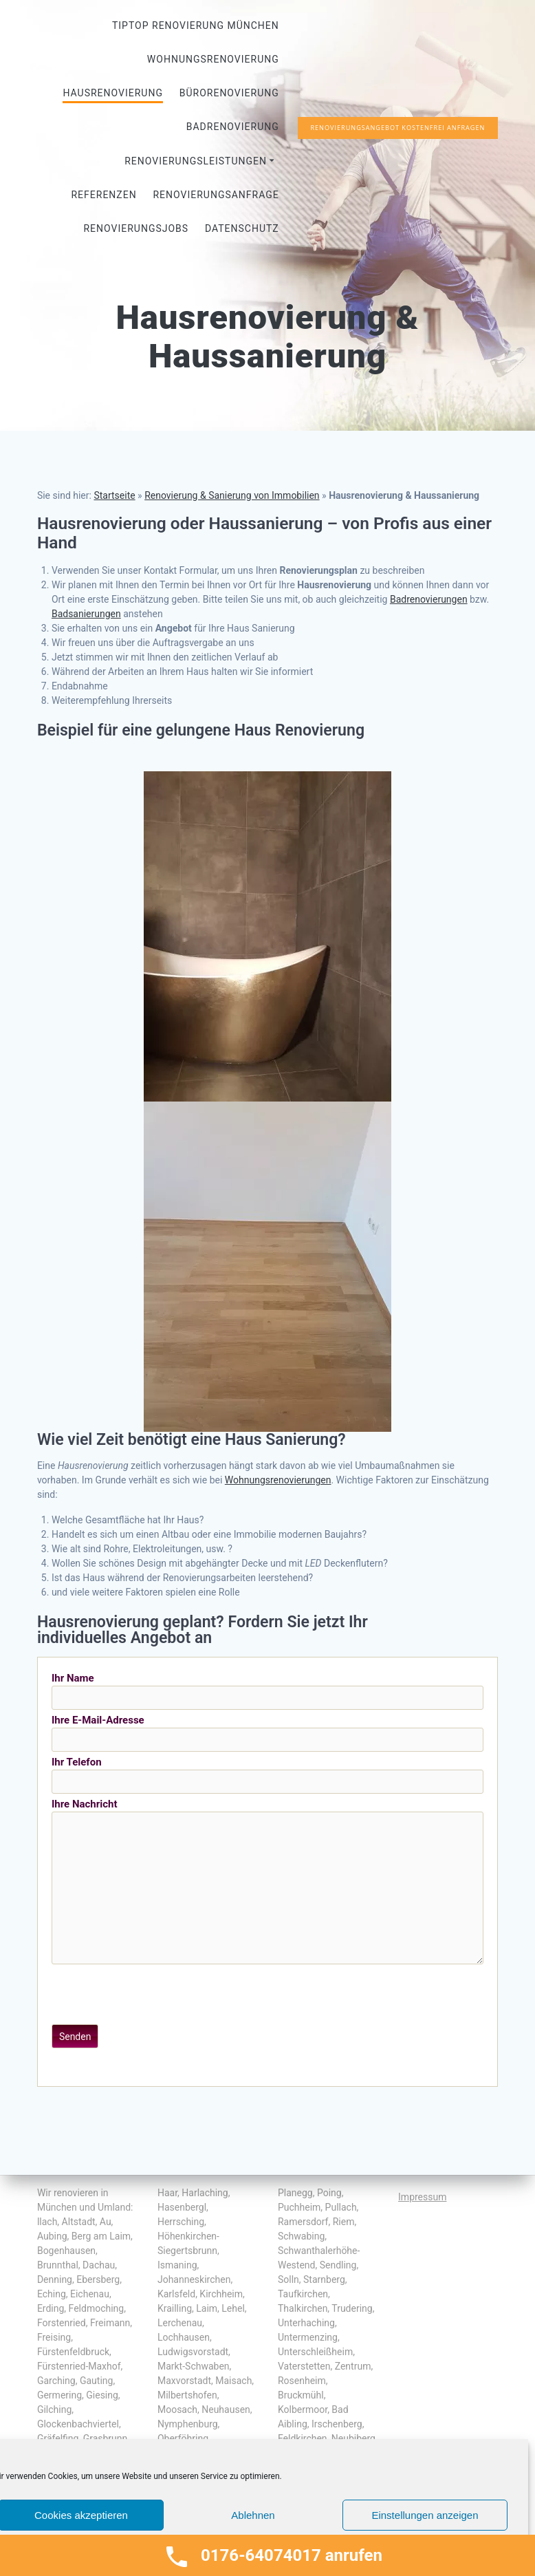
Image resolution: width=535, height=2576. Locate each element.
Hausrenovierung (112, 92)
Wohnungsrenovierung (213, 59)
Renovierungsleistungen (195, 161)
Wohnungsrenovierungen (278, 1479)
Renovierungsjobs (135, 228)
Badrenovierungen (429, 599)
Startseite (114, 495)
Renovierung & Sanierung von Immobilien (231, 495)
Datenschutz (242, 228)
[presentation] (156, 1994)
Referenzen (103, 194)
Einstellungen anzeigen (424, 2515)
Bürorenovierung (229, 92)
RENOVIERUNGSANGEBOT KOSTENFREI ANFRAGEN (397, 127)
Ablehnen (252, 2515)
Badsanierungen (86, 613)
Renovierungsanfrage (216, 194)
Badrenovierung (232, 126)
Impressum (422, 2196)
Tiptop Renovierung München (195, 25)
